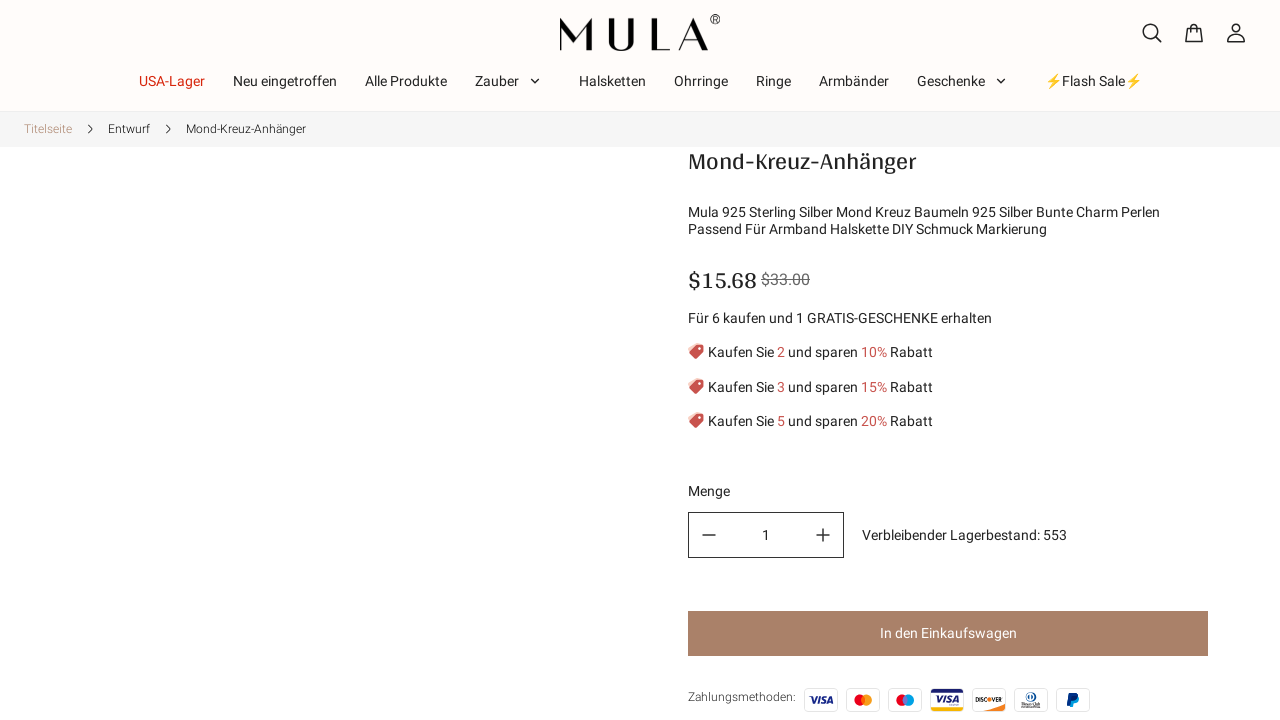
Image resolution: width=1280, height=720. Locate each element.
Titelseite (48, 129)
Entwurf (129, 129)
